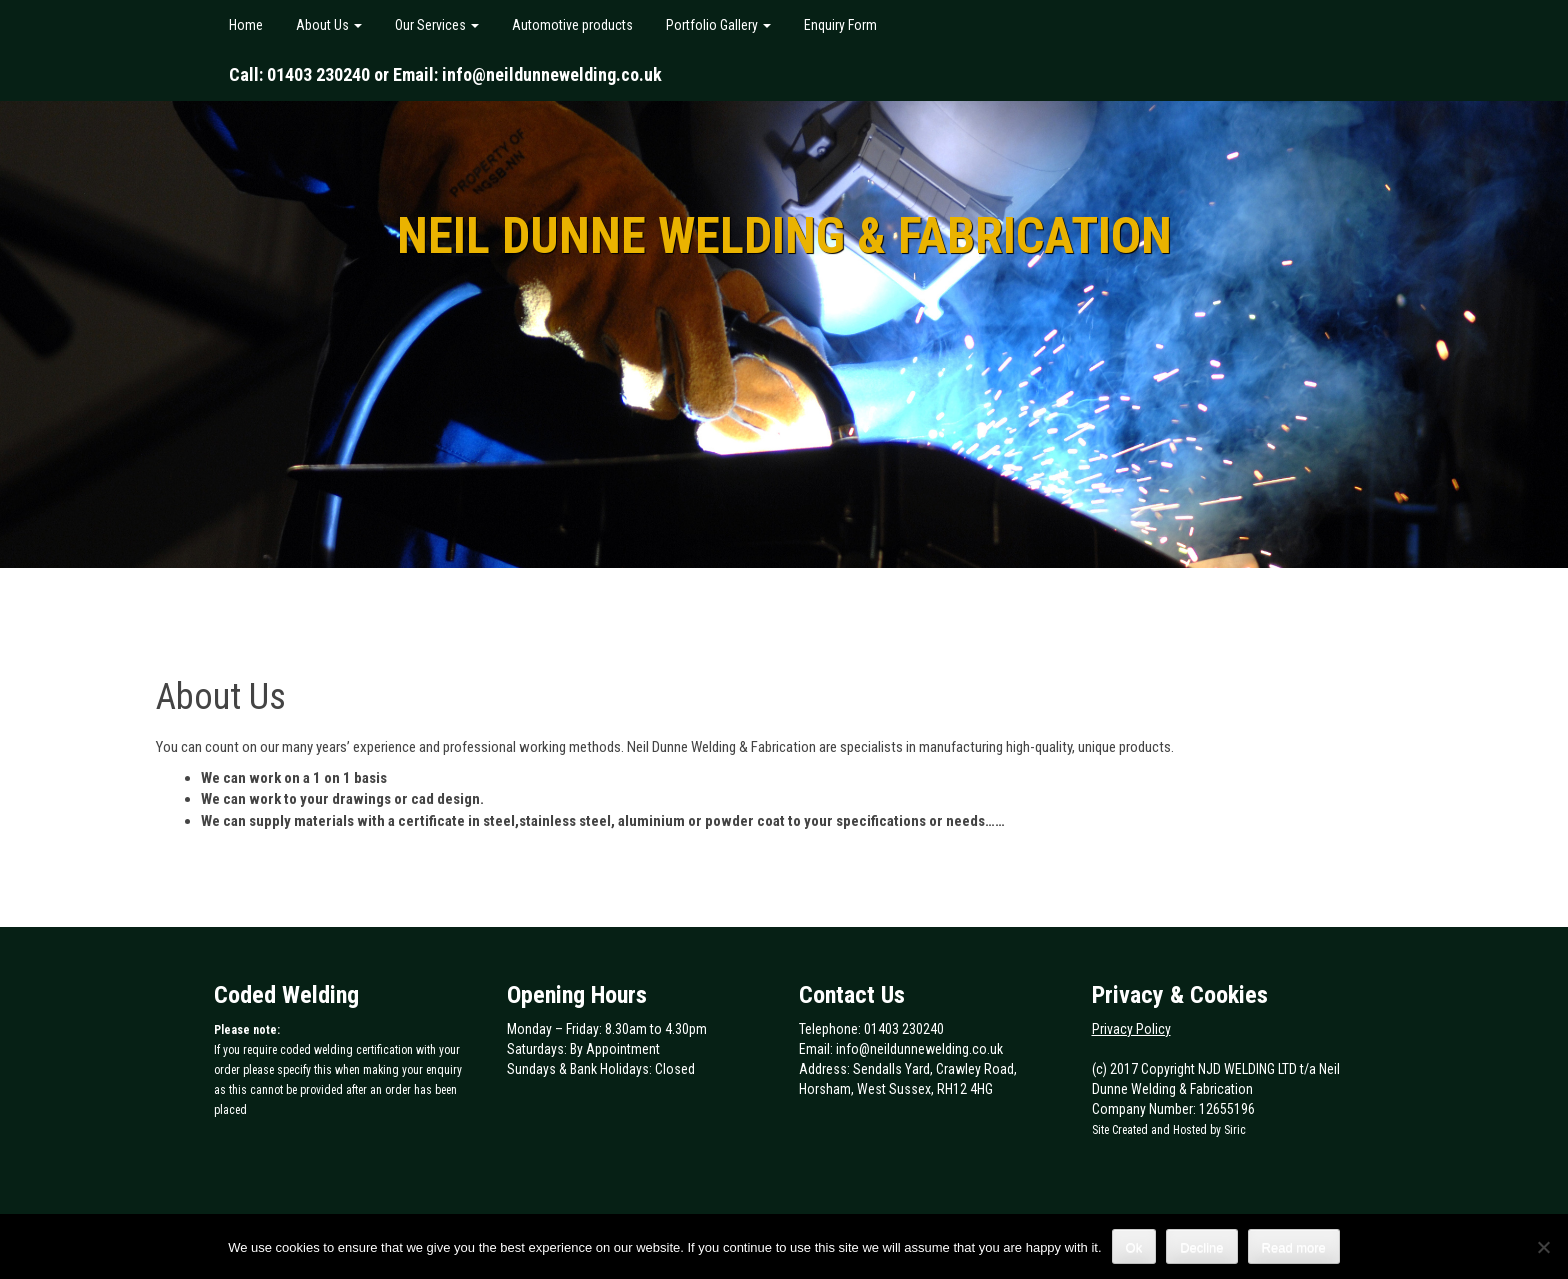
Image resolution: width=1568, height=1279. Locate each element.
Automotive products (571, 25)
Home (246, 25)
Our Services (435, 25)
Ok (1134, 1247)
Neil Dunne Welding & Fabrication (784, 236)
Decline (1201, 1247)
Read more (1294, 1247)
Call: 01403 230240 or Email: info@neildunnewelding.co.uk (445, 74)
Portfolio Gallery (717, 25)
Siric (1235, 1130)
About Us (327, 25)
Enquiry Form (839, 25)
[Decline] (1543, 1247)
